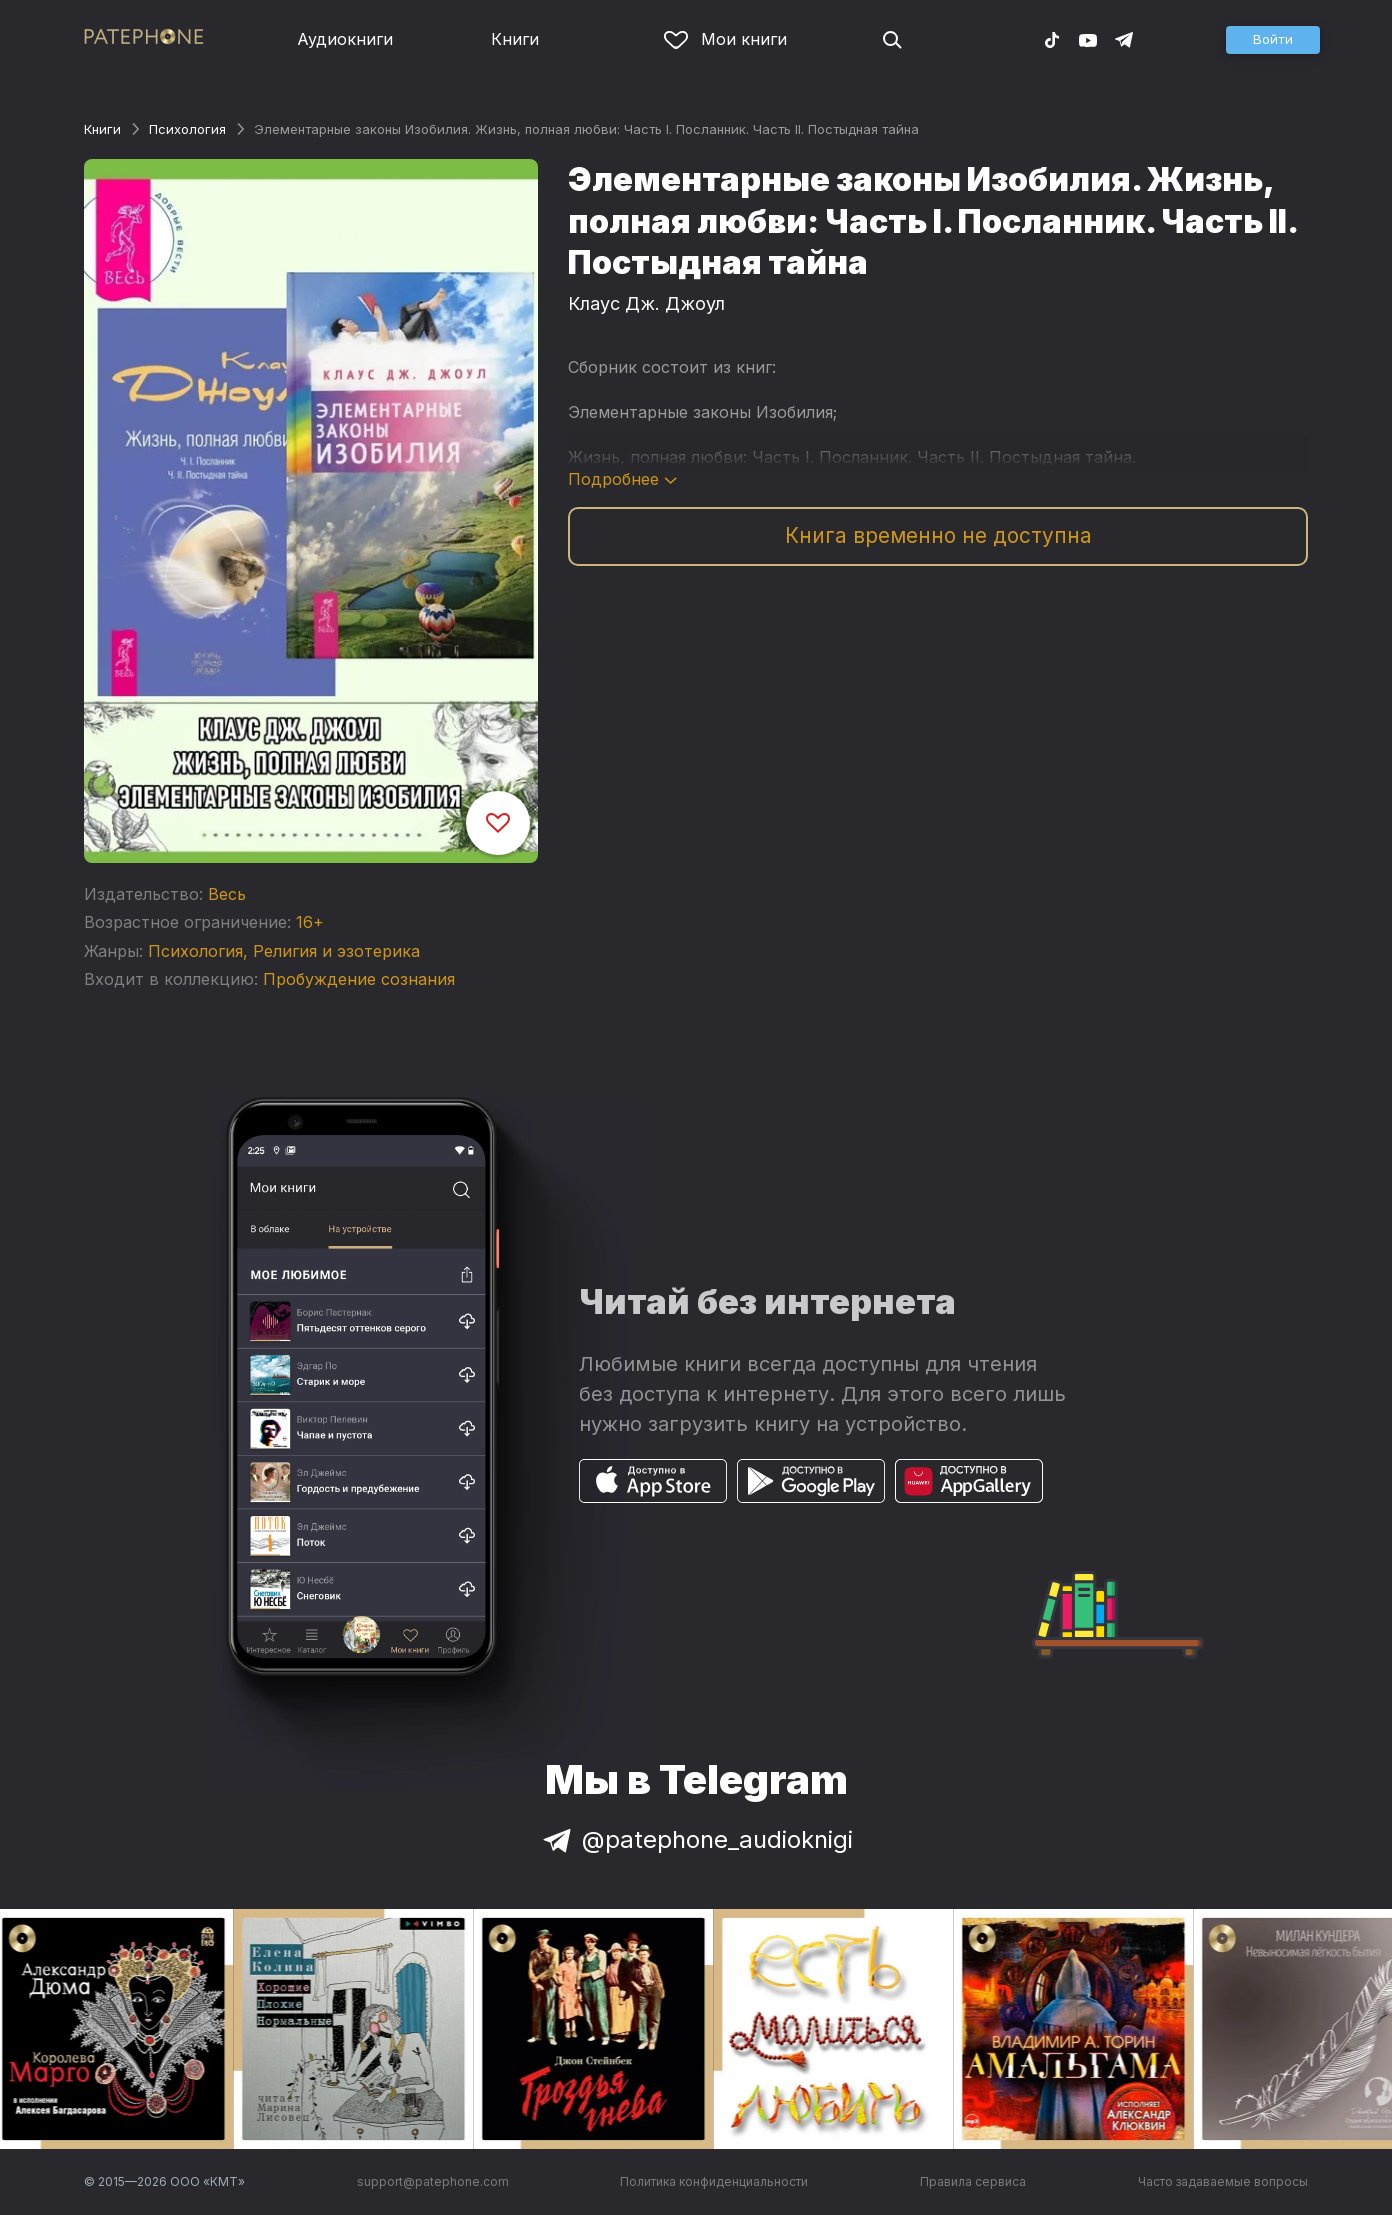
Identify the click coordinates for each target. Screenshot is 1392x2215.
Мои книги (725, 39)
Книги (515, 39)
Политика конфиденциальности (714, 2181)
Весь (227, 894)
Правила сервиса (973, 2181)
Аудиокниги (345, 39)
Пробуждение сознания (359, 979)
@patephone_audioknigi (696, 1839)
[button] (1273, 40)
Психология (187, 129)
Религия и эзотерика (336, 951)
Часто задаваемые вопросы (1223, 2181)
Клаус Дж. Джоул (646, 303)
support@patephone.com (433, 2181)
